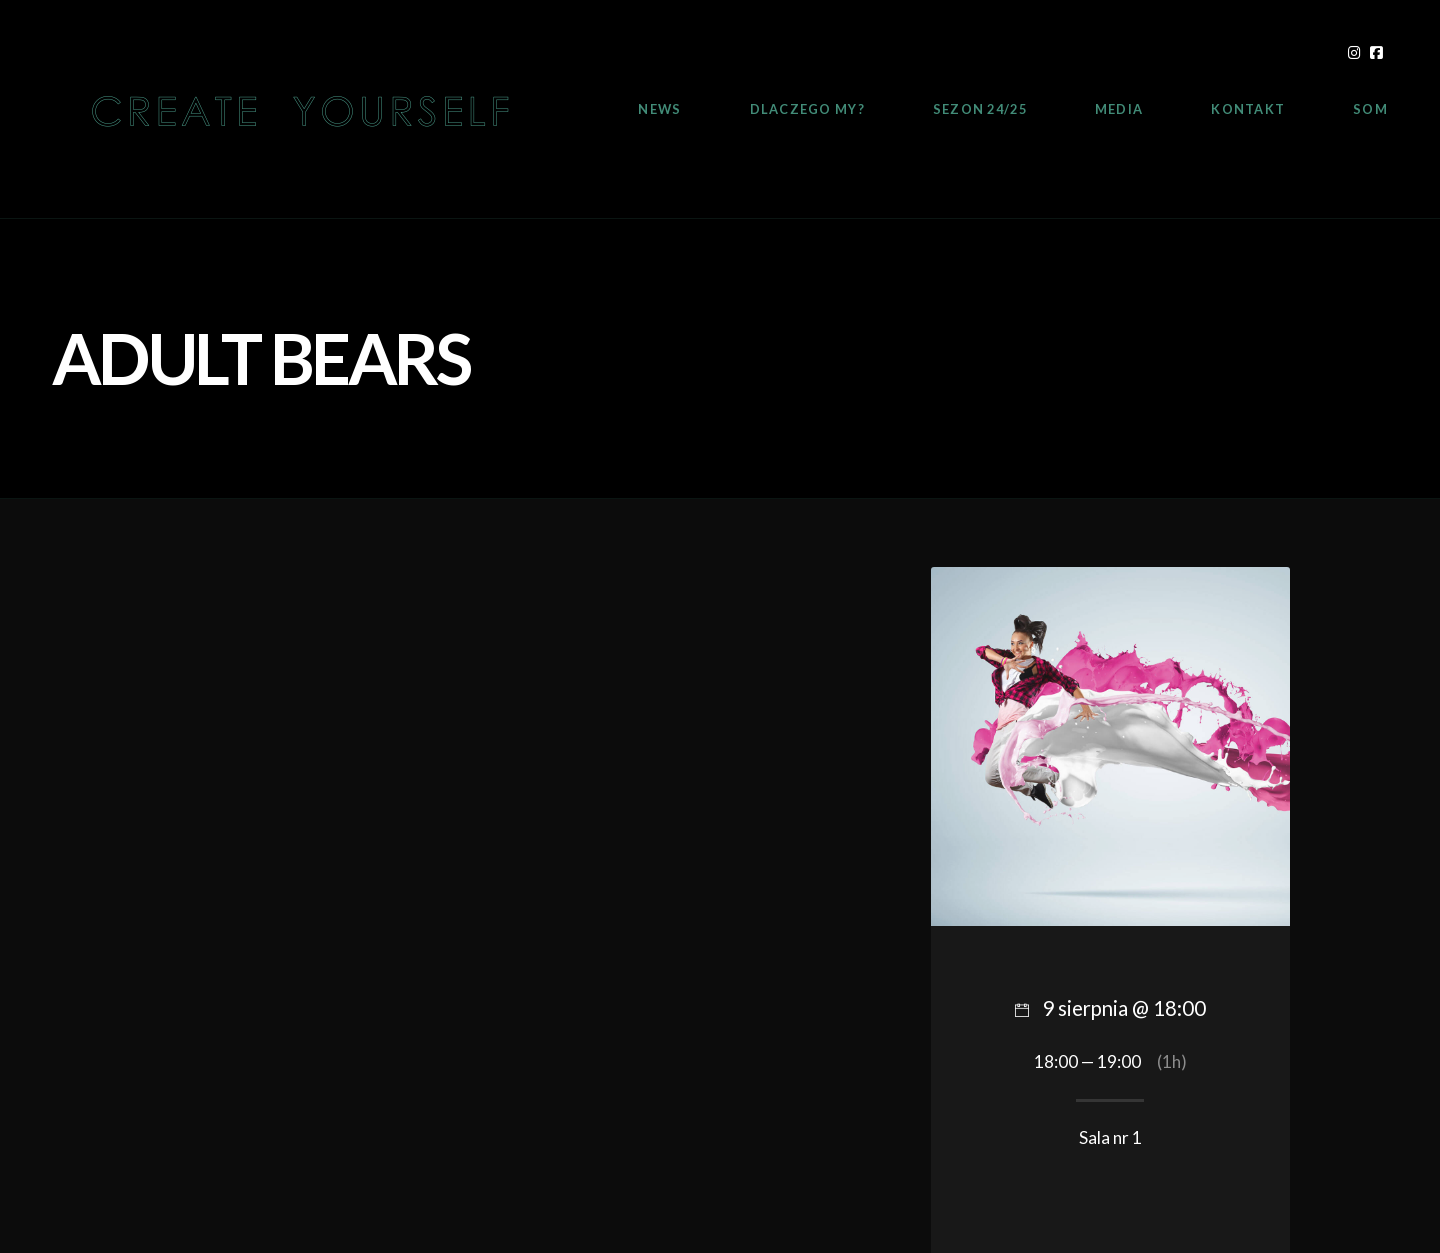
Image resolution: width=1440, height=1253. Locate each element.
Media (1119, 109)
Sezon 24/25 (980, 109)
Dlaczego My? (807, 109)
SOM (1370, 109)
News (659, 109)
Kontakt (1248, 109)
